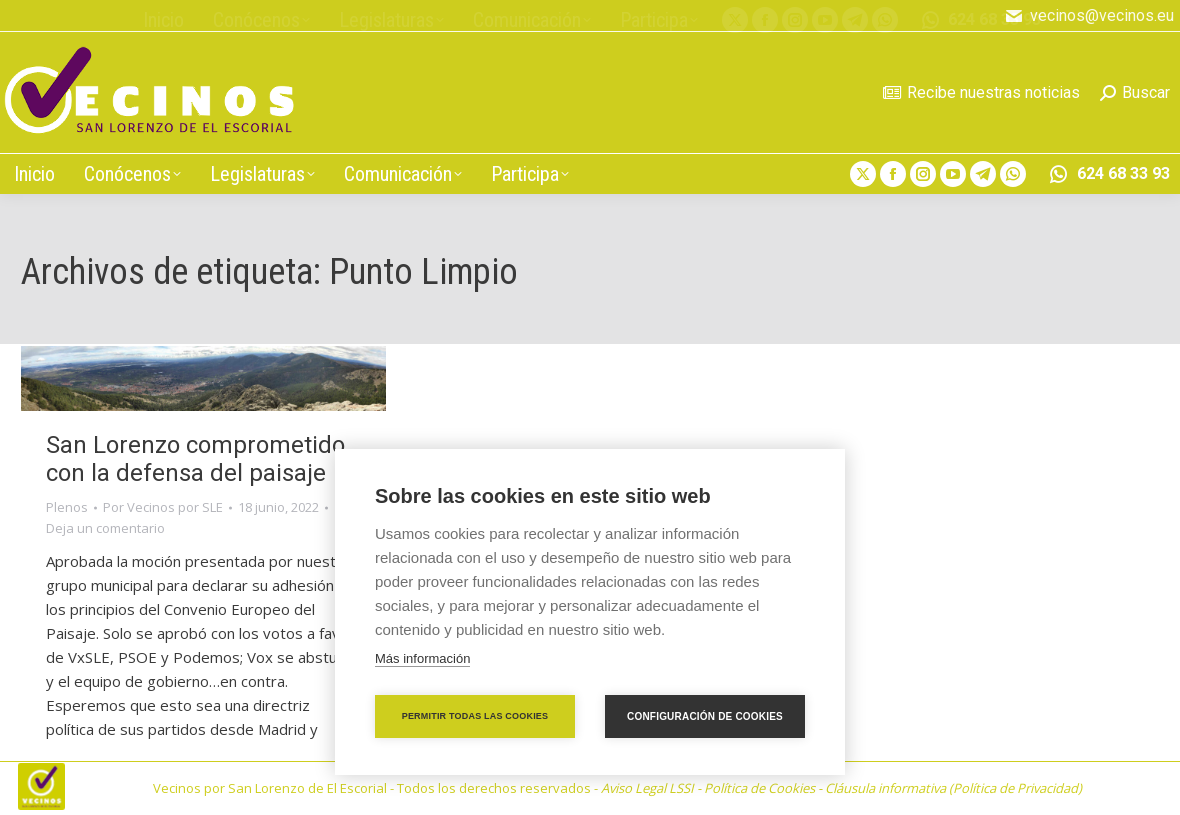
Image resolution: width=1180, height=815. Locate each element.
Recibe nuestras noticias (981, 92)
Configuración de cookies (705, 716)
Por (163, 507)
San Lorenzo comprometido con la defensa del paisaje (195, 459)
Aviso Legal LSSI (647, 788)
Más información (422, 658)
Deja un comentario (105, 528)
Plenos (67, 507)
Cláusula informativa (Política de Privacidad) (953, 788)
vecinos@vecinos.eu (1089, 16)
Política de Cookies (759, 788)
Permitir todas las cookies (475, 716)
